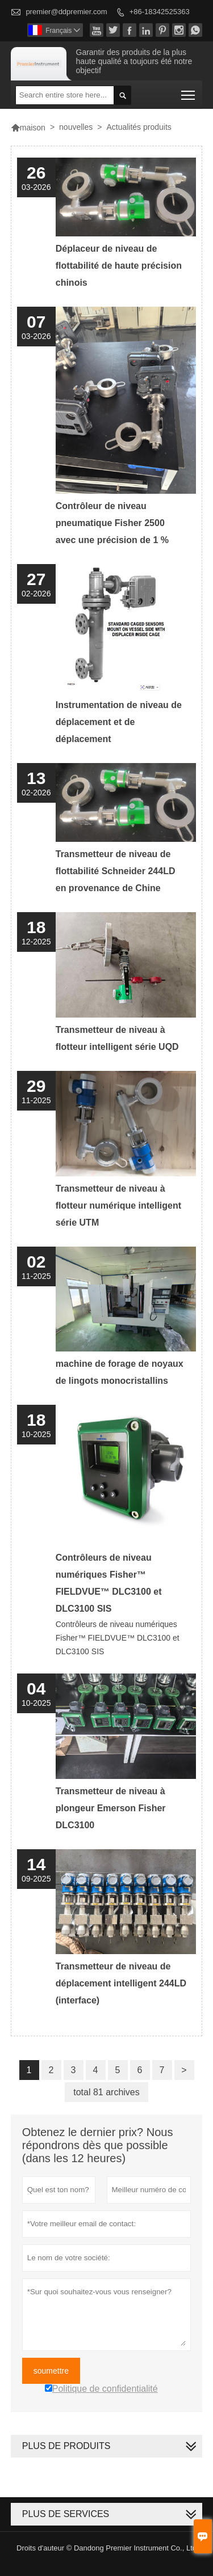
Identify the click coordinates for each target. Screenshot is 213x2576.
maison (28, 127)
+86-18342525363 (160, 11)
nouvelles (76, 127)
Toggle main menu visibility (189, 91)
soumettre (51, 2370)
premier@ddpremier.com (66, 11)
